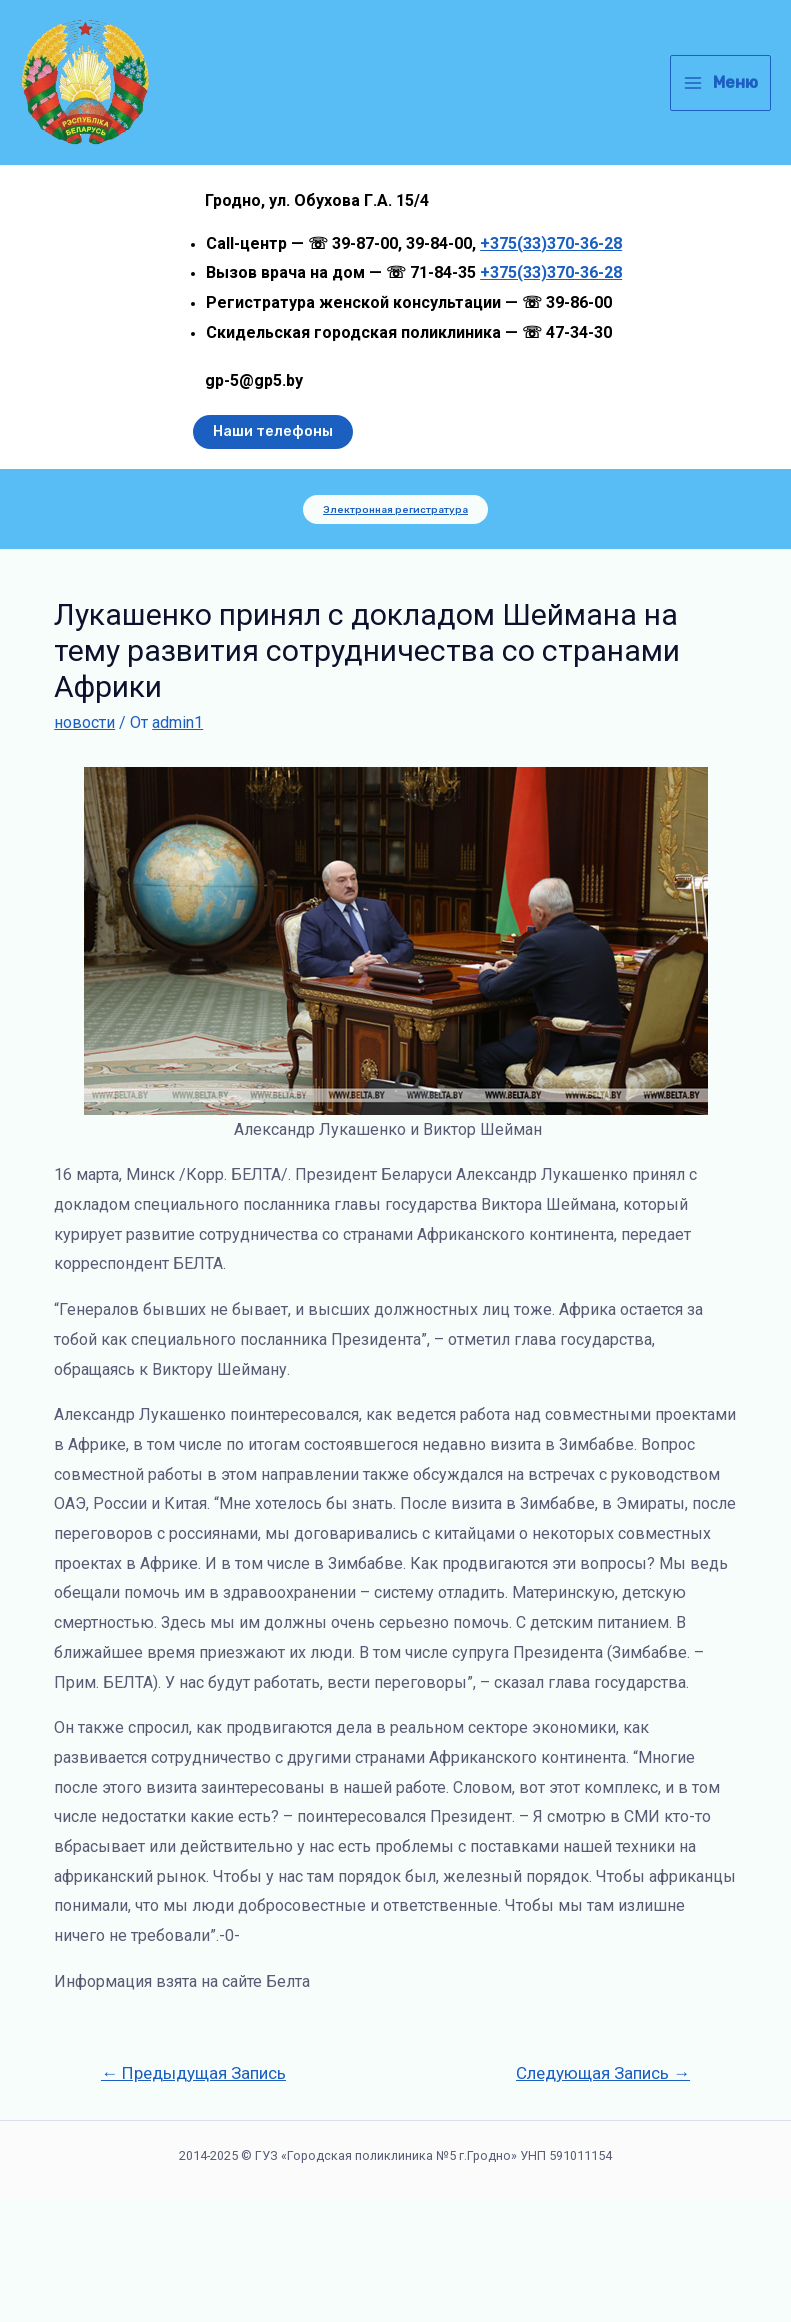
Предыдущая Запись (193, 2194)
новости (84, 844)
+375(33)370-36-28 (551, 364)
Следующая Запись (603, 2194)
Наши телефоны (273, 553)
